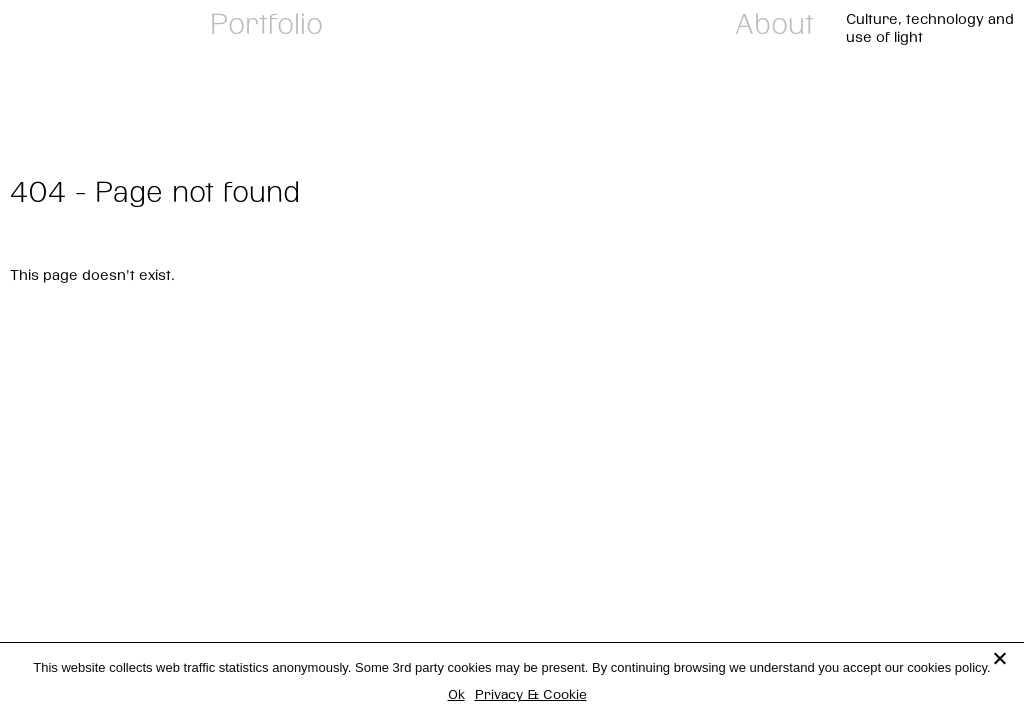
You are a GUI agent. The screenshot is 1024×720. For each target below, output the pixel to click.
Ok (456, 694)
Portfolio (266, 23)
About (774, 23)
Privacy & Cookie (531, 694)
